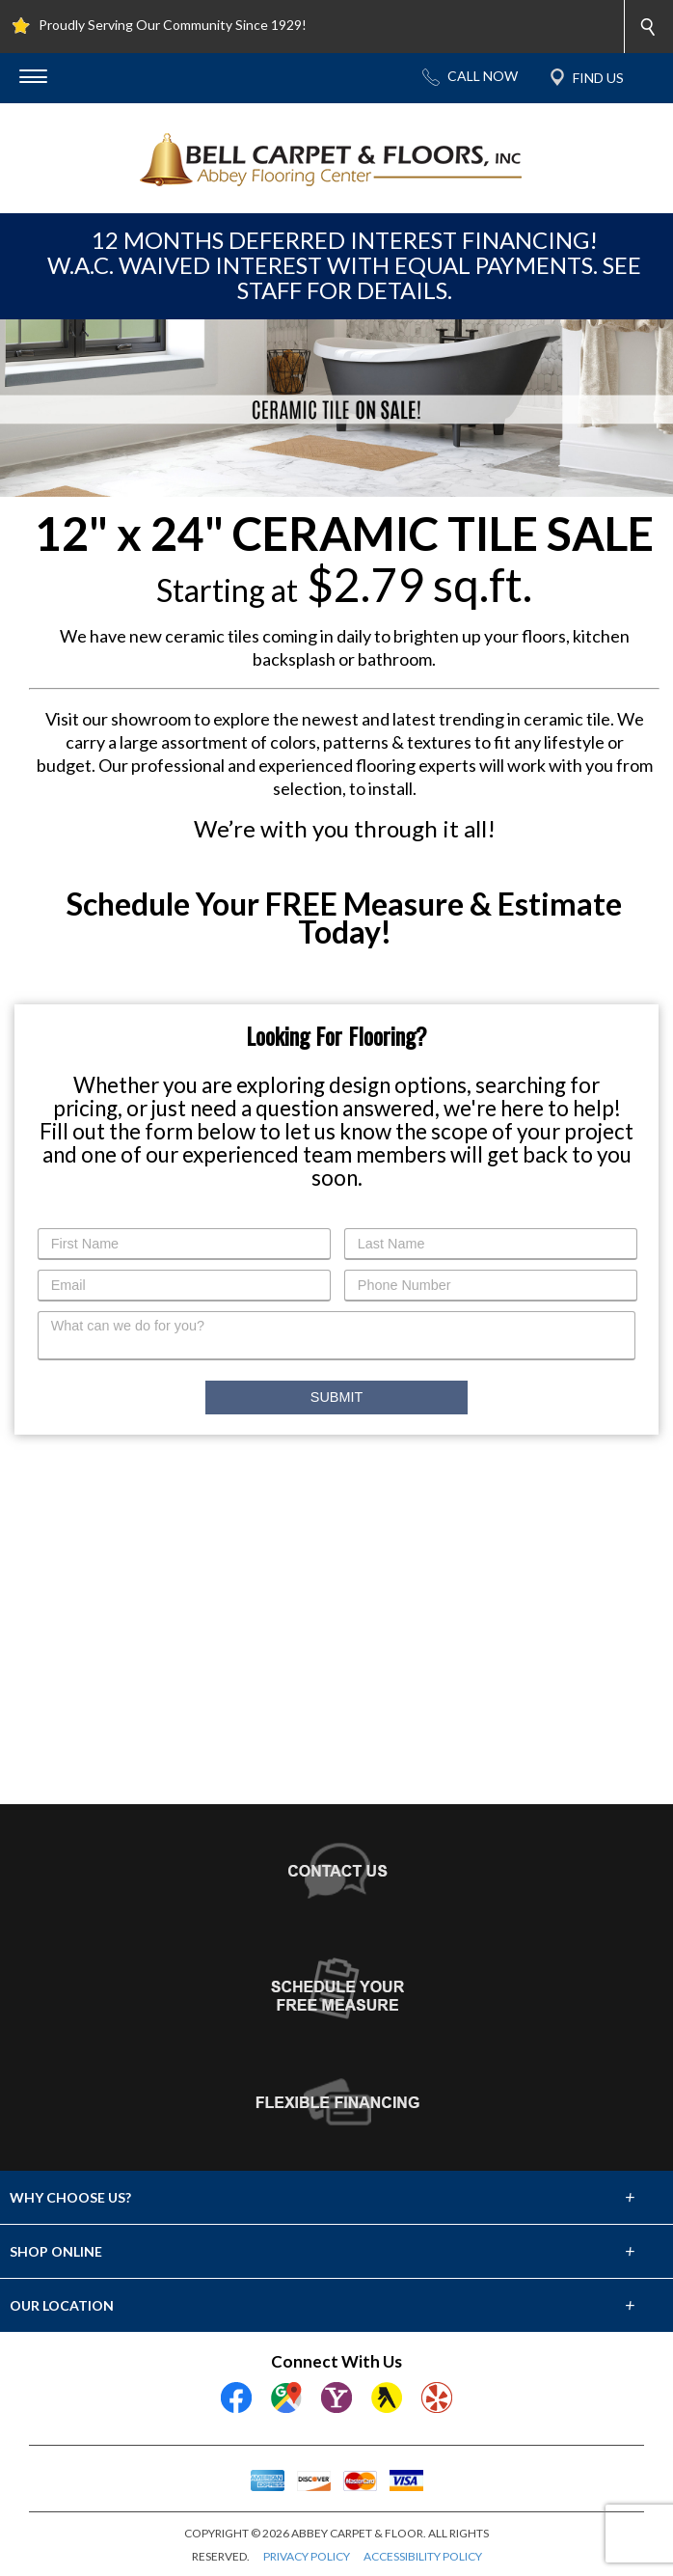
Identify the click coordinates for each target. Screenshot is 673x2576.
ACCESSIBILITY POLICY (422, 2556)
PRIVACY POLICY (306, 2556)
